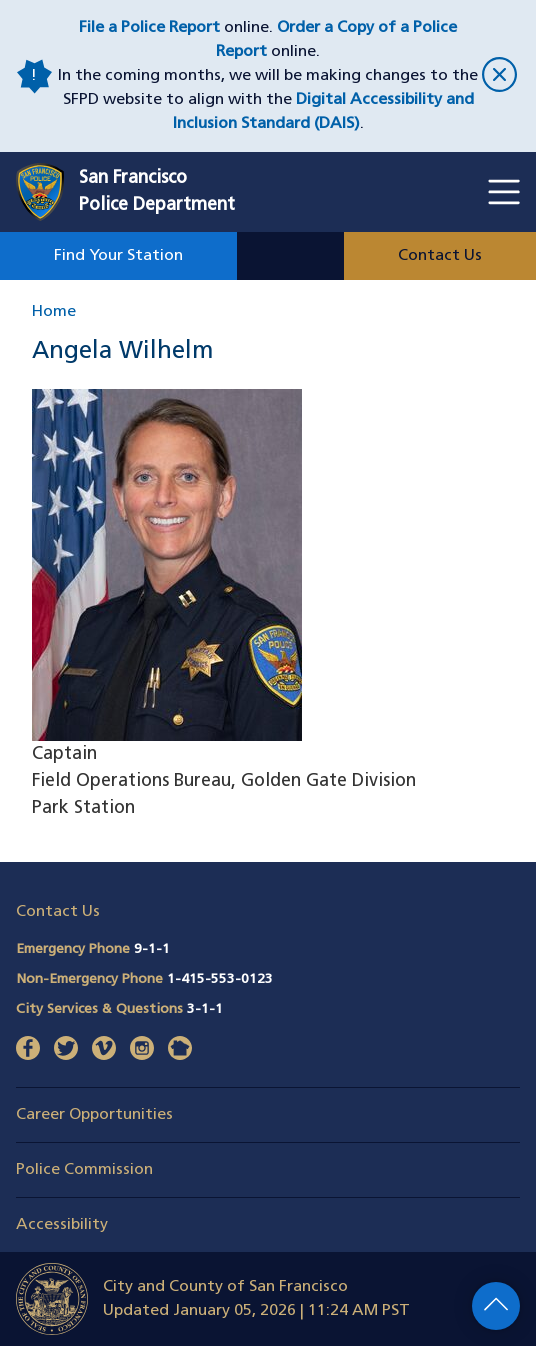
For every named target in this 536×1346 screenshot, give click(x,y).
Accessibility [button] (62, 1225)
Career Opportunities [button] (94, 1115)
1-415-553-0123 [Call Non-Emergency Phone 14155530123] (220, 979)
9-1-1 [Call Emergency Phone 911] (152, 949)
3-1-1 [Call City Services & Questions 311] (205, 1009)
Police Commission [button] (84, 1170)
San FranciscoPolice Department (157, 192)
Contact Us (440, 256)
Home (54, 312)
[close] (499, 76)
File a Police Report (149, 28)
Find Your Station (118, 256)
